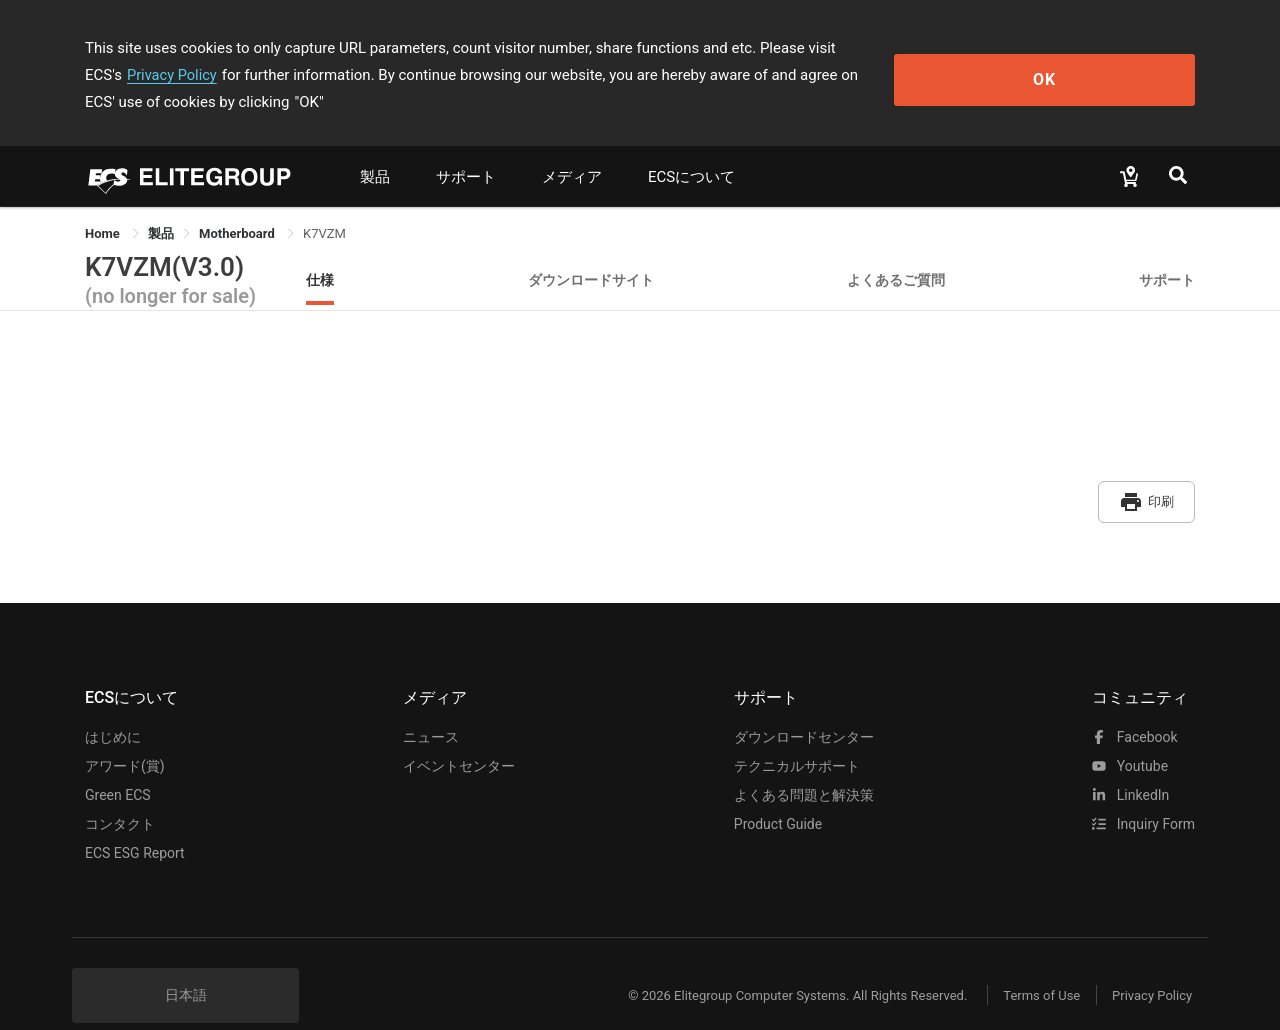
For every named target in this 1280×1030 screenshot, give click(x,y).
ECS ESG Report (135, 820)
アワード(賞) (125, 733)
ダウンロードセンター (804, 704)
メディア (572, 150)
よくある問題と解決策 (804, 762)
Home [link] (104, 206)
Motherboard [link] (238, 206)
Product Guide (778, 791)
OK (1113, 61)
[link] (161, 206)
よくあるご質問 (896, 252)
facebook (1134, 704)
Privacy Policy (927, 48)
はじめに (113, 704)
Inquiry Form (1143, 791)
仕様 (320, 252)
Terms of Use (1029, 962)
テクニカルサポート (797, 733)
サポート (466, 150)
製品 (375, 150)
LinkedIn (1130, 762)
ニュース (431, 704)
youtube (1130, 733)
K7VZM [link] (324, 206)
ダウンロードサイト (591, 252)
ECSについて (691, 150)
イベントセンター (459, 733)
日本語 (186, 962)
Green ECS (118, 762)
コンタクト (120, 791)
